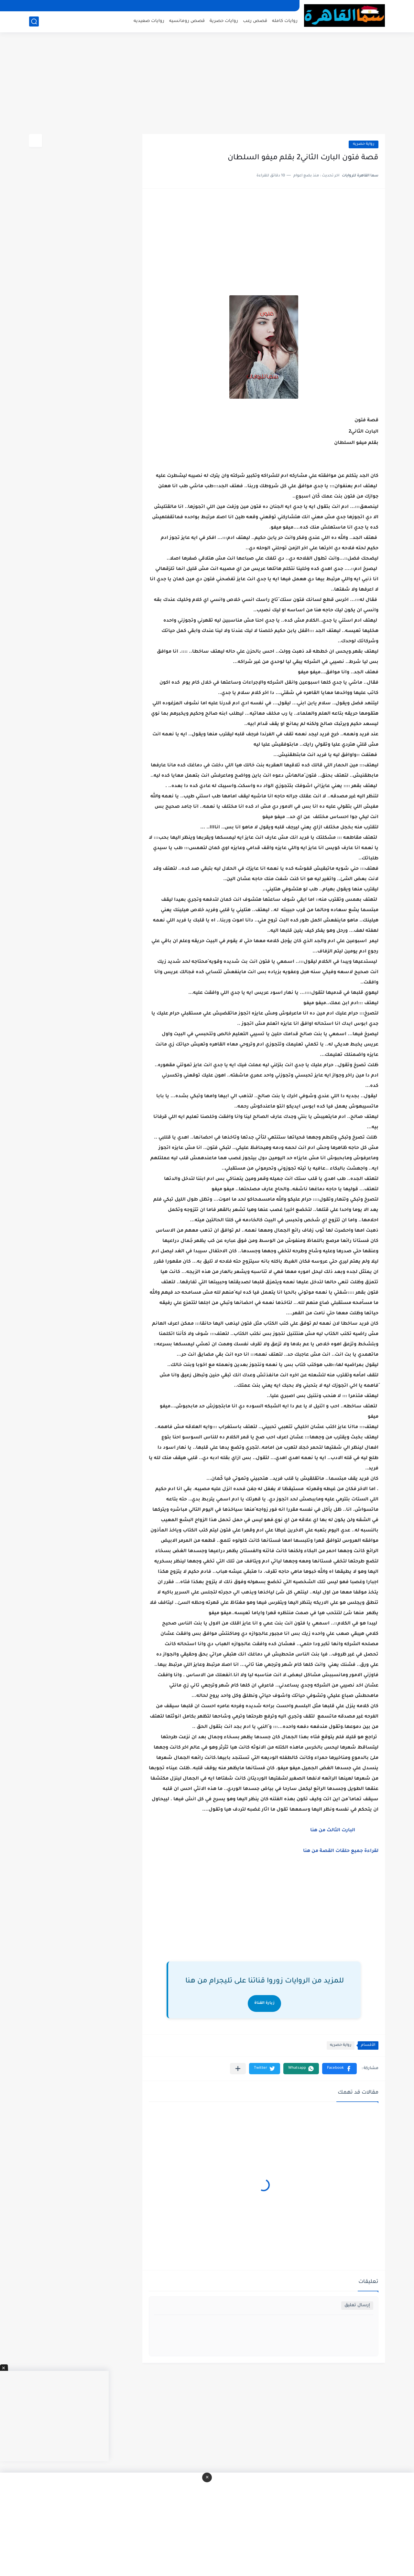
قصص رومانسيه (187, 21)
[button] (339, 2068)
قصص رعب (255, 21)
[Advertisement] (207, 84)
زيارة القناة (264, 2003)
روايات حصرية (224, 21)
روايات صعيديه (149, 21)
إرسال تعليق (357, 2305)
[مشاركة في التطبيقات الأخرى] (238, 2068)
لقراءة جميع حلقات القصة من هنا (340, 1851)
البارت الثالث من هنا (332, 1830)
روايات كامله (285, 21)
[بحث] (34, 21)
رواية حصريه (363, 144)
